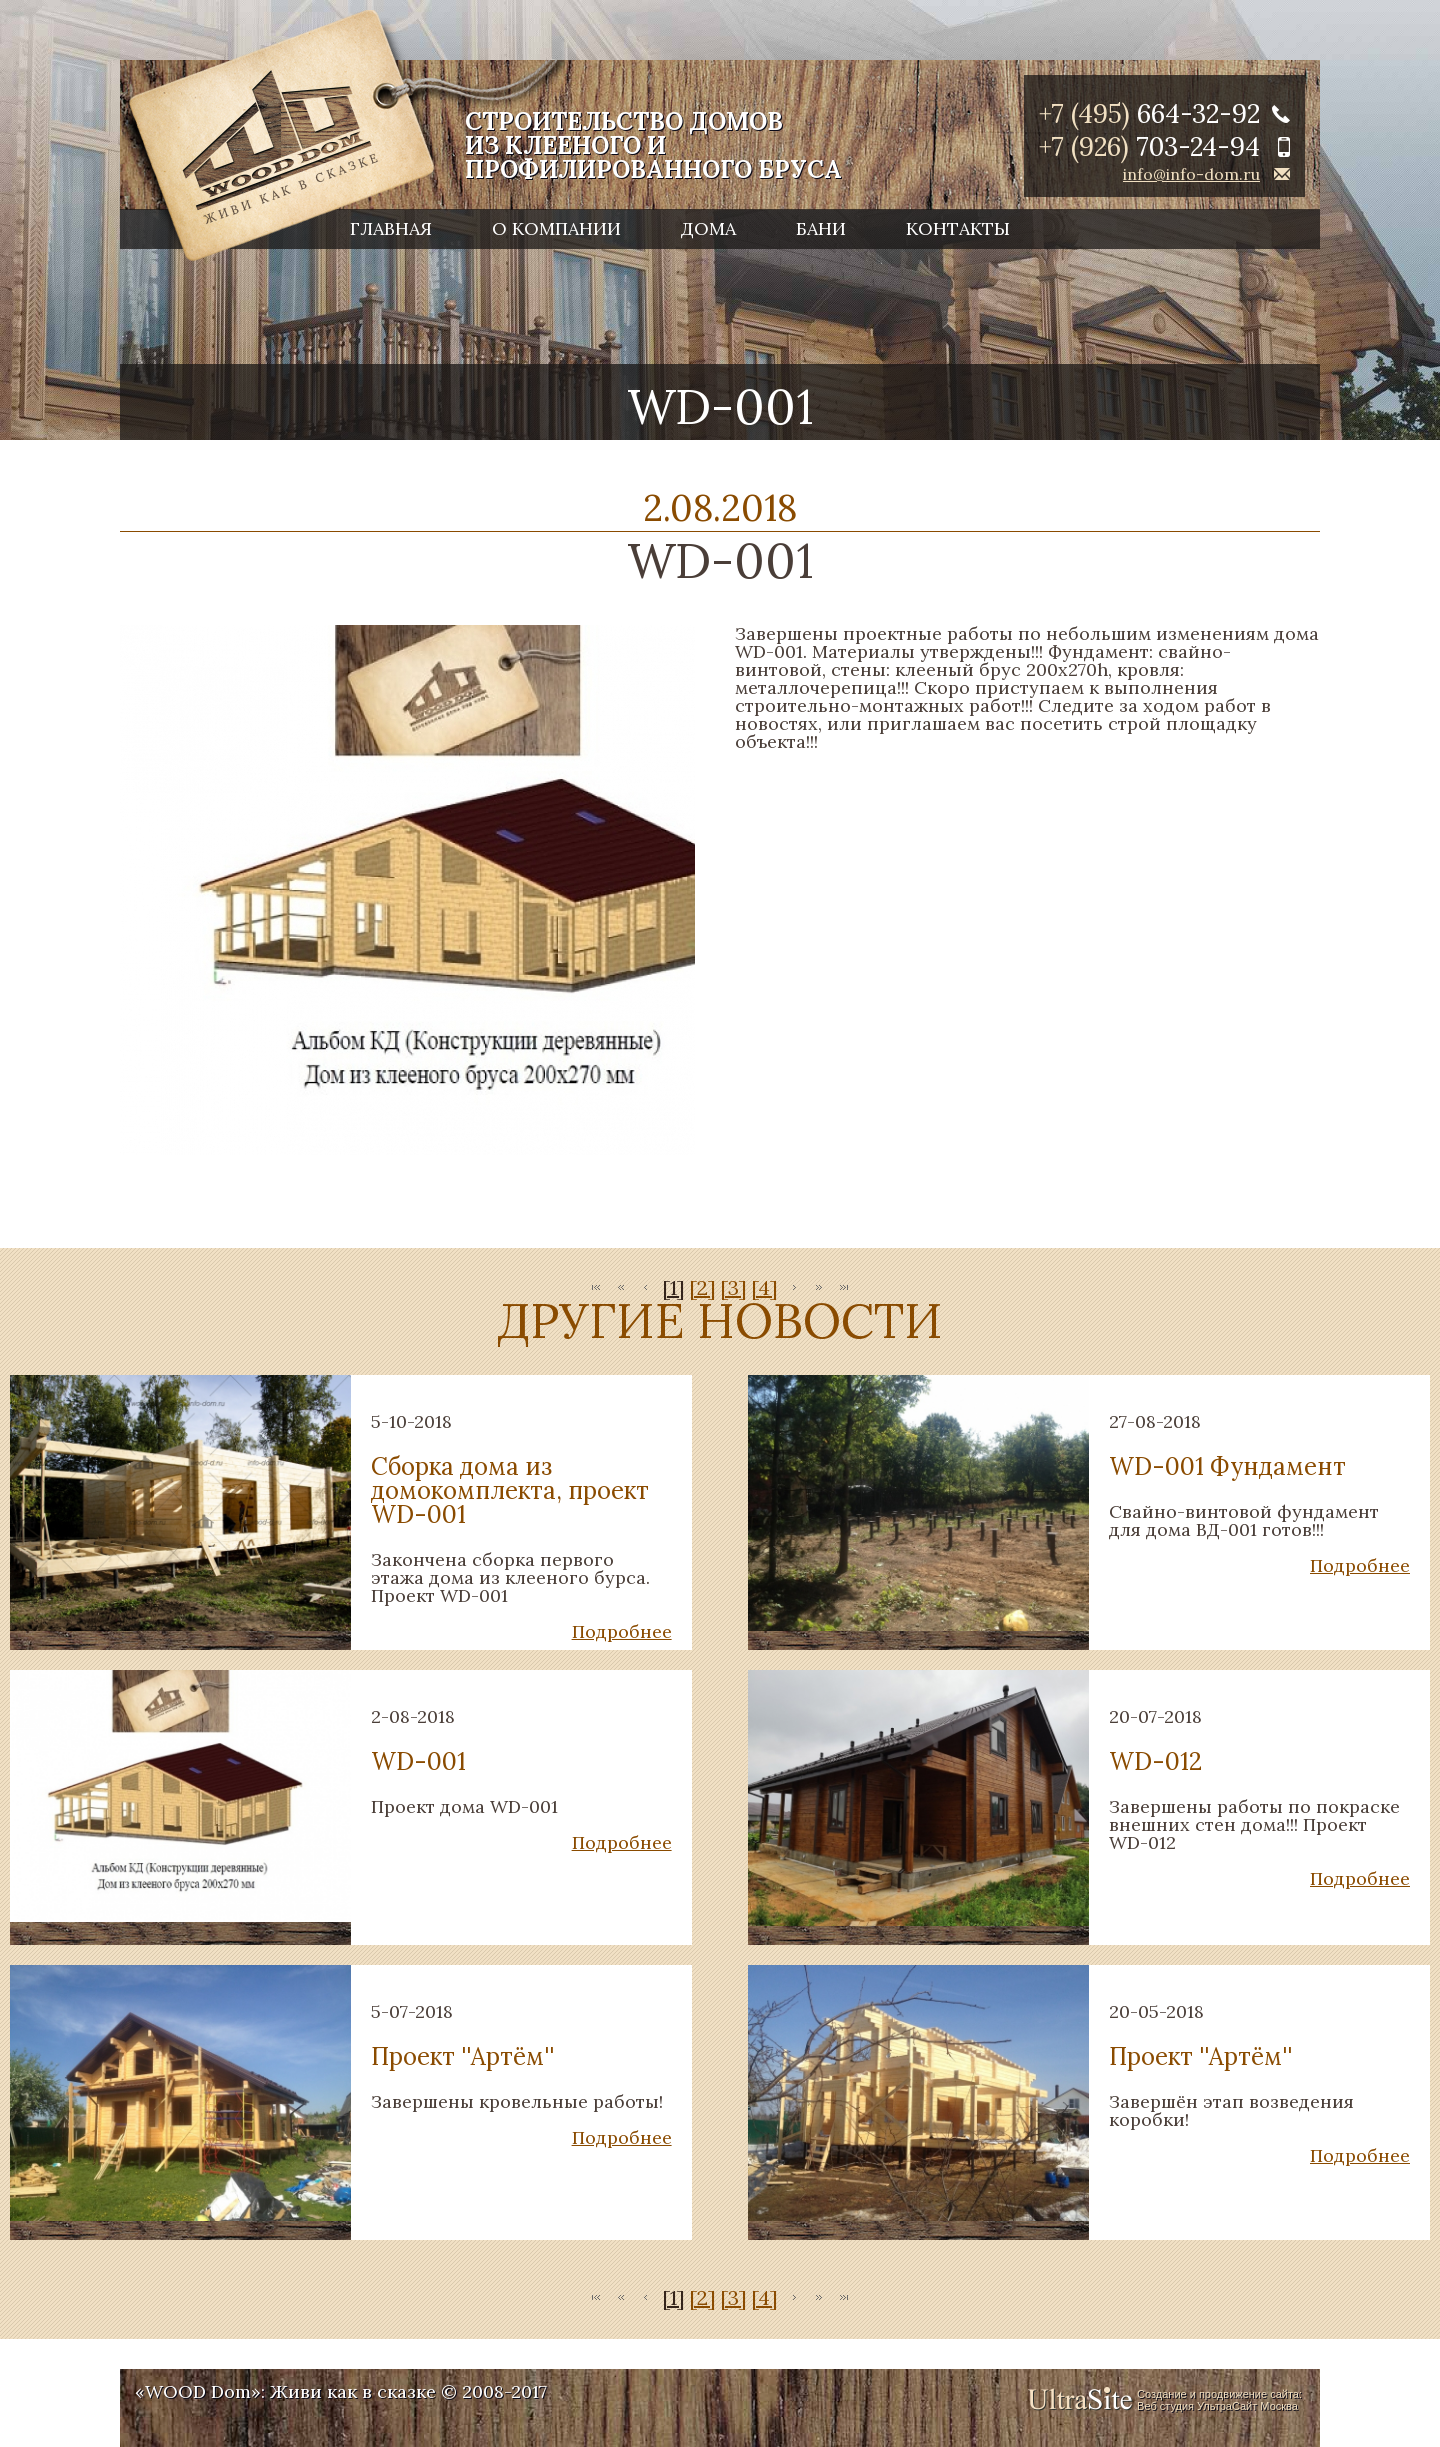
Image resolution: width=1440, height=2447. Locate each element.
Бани (821, 228)
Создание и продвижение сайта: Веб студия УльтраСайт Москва (1219, 2400)
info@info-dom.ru (1191, 174)
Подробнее (622, 1631)
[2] (702, 1287)
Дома (708, 228)
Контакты (958, 228)
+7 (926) (1149, 147)
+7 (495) (1149, 114)
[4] (764, 1287)
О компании (556, 228)
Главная (391, 228)
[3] (733, 1287)
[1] (673, 1287)
